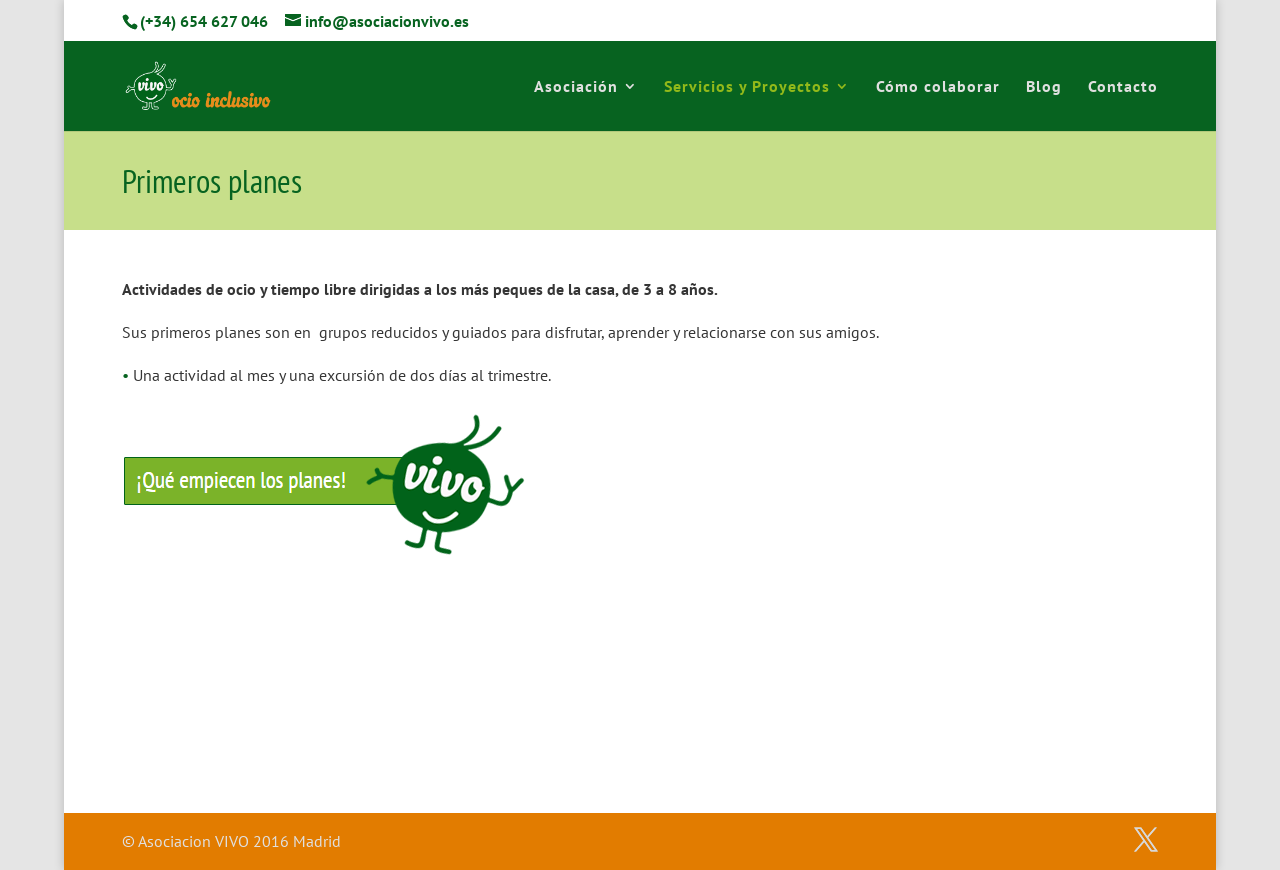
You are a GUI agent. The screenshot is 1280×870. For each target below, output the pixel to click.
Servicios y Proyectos (747, 87)
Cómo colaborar (938, 87)
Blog (1044, 87)
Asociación (576, 87)
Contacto (1123, 87)
